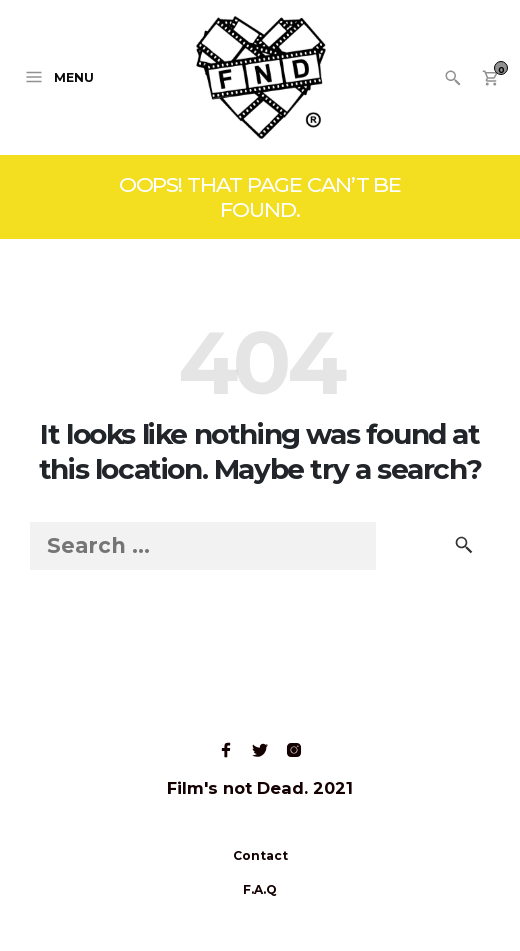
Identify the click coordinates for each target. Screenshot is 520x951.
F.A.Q (260, 889)
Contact (260, 855)
